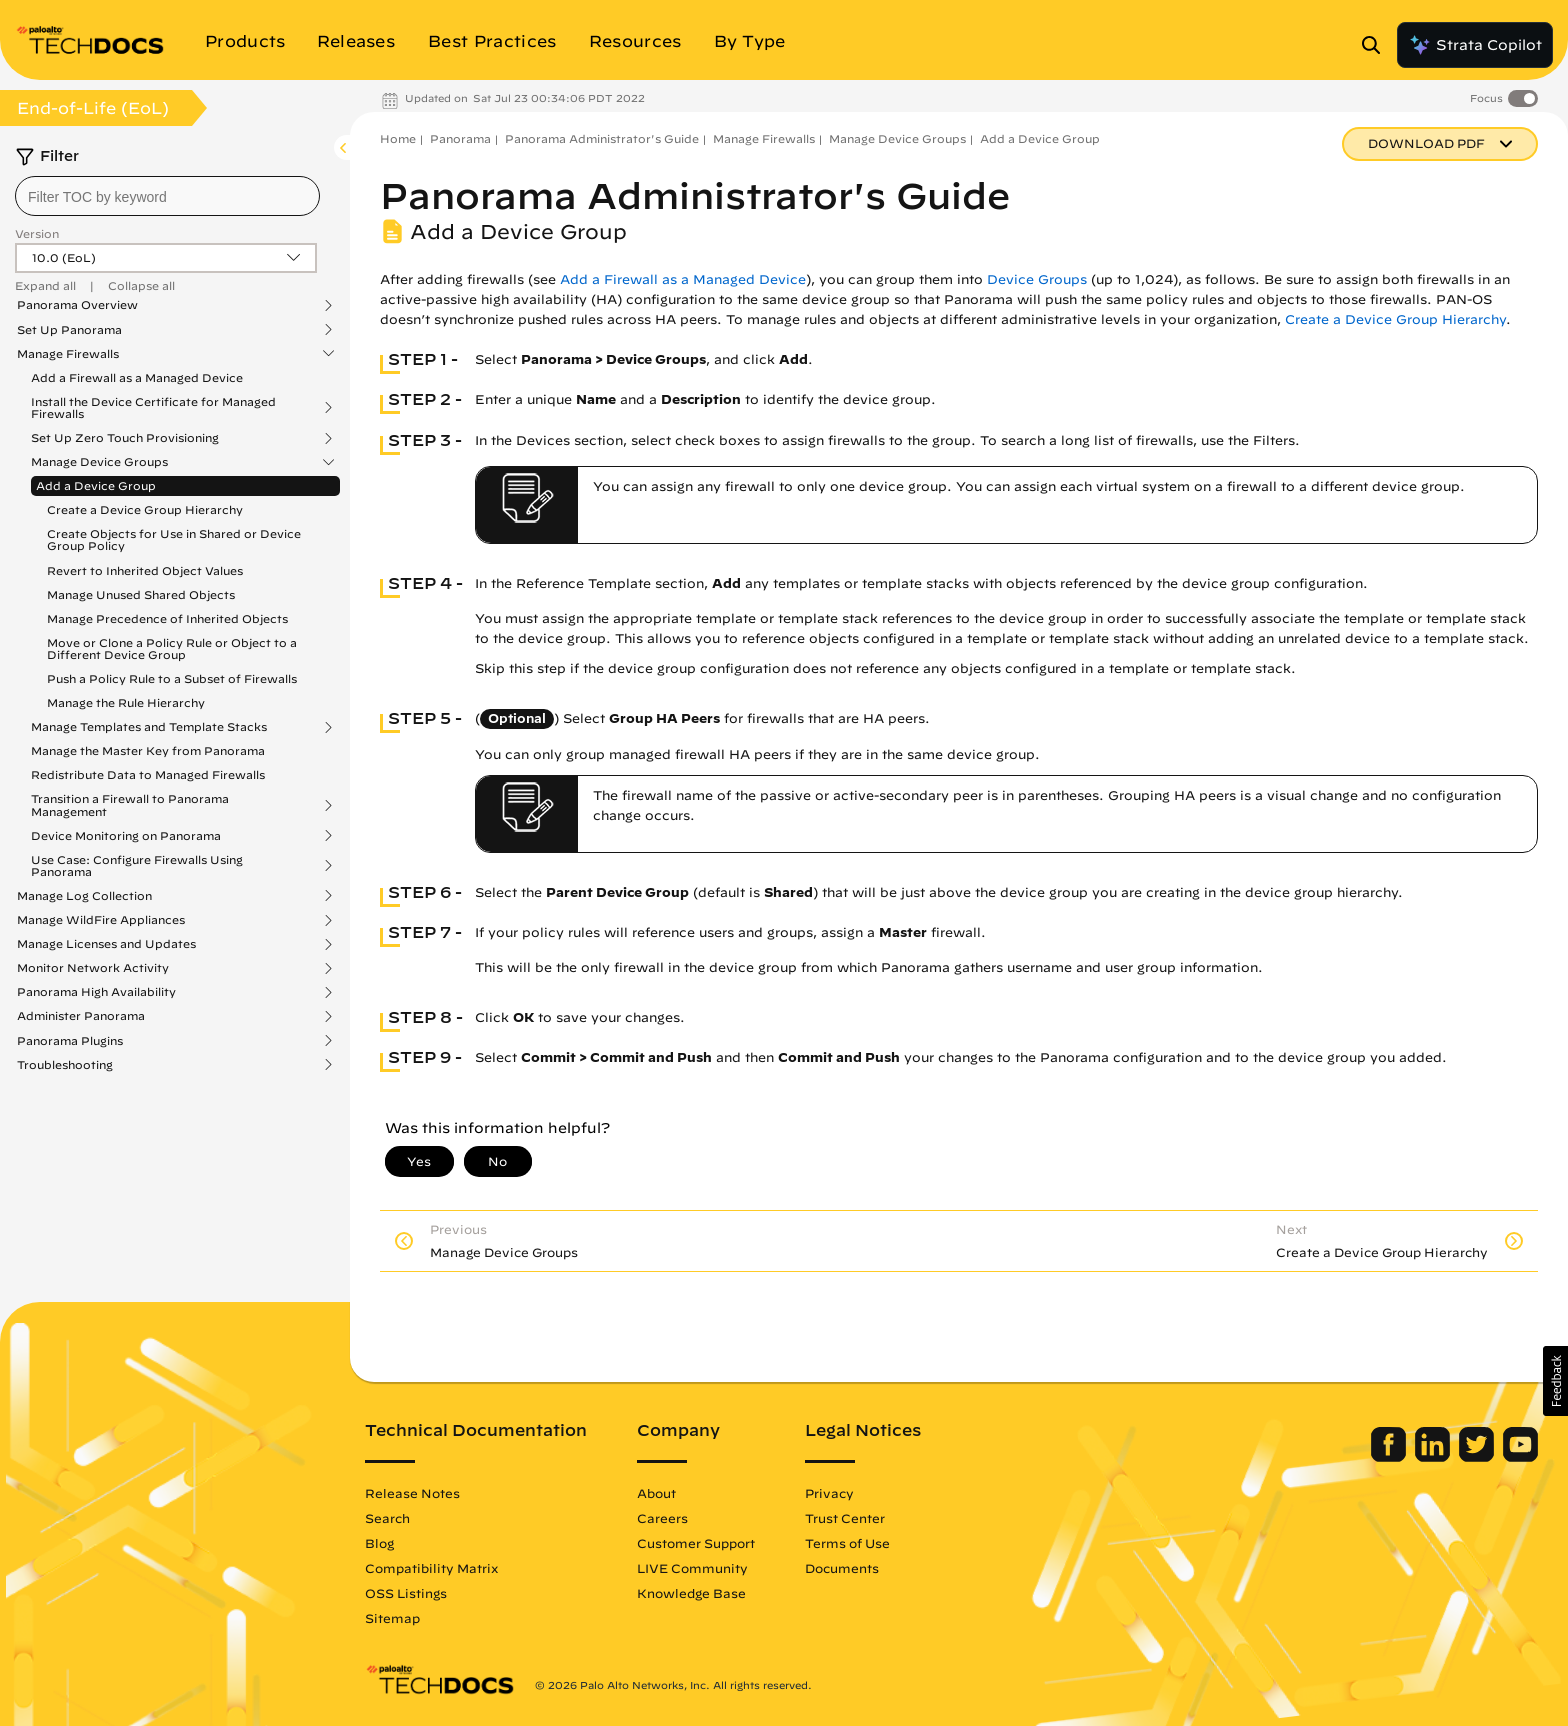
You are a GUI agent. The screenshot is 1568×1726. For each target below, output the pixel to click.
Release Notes (412, 1493)
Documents (842, 1568)
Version (37, 233)
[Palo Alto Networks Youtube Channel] (1520, 1457)
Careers (662, 1518)
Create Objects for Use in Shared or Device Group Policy (174, 539)
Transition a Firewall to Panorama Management (130, 805)
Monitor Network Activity (93, 968)
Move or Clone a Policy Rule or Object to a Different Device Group (172, 648)
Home (398, 138)
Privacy (829, 1493)
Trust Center (845, 1518)
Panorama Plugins (70, 1041)
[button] (1555, 1381)
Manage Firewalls (68, 354)
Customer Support (696, 1543)
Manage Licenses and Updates (106, 944)
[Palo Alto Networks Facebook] (1390, 1457)
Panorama (460, 138)
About (656, 1493)
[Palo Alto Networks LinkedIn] (1434, 1457)
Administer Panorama (81, 1016)
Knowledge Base (691, 1593)
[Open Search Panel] (1377, 45)
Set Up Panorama (69, 330)
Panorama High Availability (96, 992)
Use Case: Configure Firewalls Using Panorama (137, 866)
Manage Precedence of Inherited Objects (167, 618)
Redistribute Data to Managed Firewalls (148, 774)
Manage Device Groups (99, 462)
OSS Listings (406, 1593)
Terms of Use (847, 1543)
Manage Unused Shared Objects (141, 594)
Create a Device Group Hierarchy (145, 509)
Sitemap (392, 1618)
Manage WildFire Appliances (101, 920)
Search (387, 1518)
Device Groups (1037, 279)
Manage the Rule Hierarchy (126, 702)
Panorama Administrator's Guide (602, 138)
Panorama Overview (77, 305)
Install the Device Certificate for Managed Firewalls (153, 408)
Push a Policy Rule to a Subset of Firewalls (172, 678)
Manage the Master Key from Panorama (148, 750)
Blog (379, 1543)
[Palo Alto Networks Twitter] (1478, 1457)
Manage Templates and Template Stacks (149, 727)
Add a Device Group (96, 485)
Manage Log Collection (84, 896)
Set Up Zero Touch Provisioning (125, 438)
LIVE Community (692, 1568)
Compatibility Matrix (431, 1568)
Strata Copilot (1475, 45)
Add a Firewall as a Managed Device (137, 377)
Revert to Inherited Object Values (145, 570)
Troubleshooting (65, 1065)
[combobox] (167, 196)
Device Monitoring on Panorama (126, 836)
